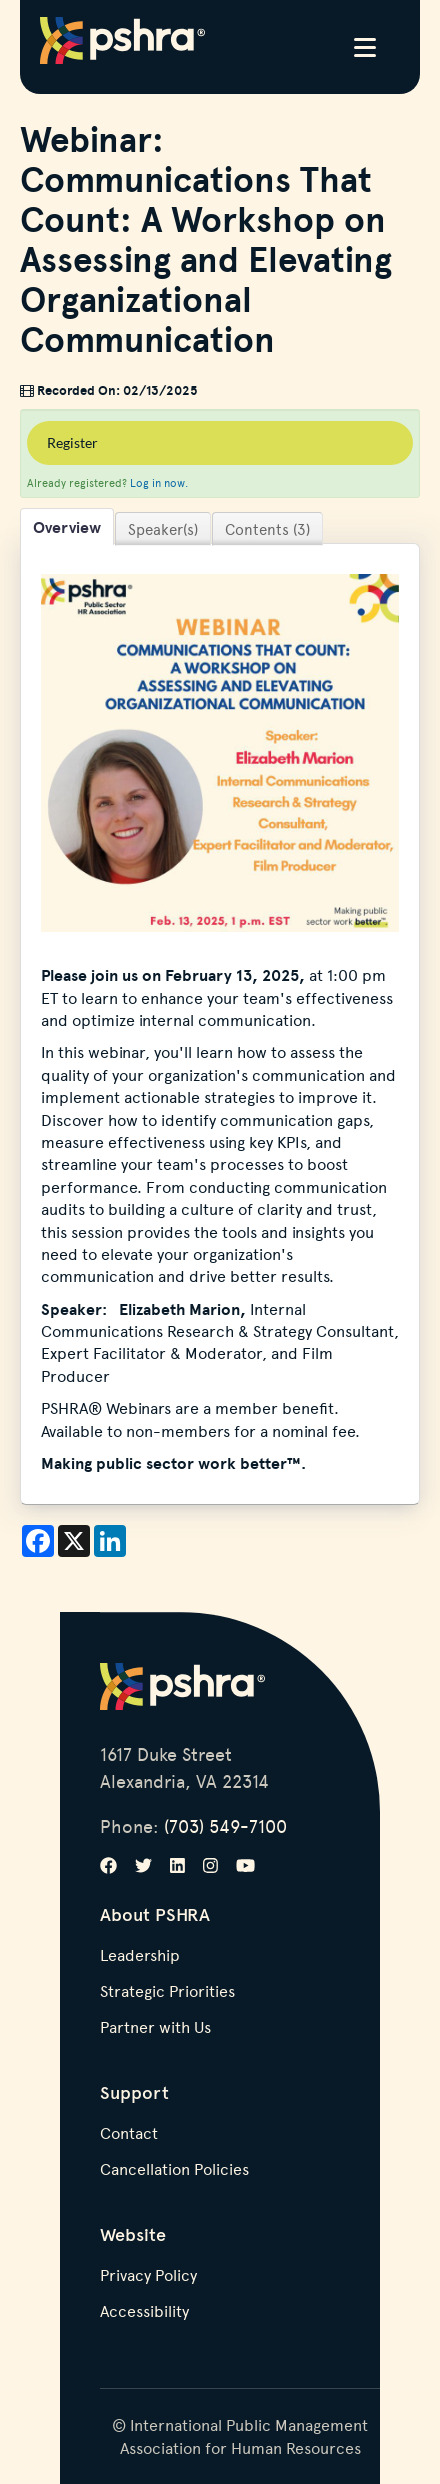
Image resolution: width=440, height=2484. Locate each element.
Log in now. (159, 482)
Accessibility (144, 2312)
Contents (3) (267, 528)
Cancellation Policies (174, 2170)
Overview (67, 527)
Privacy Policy (148, 2276)
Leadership (140, 1956)
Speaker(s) (163, 528)
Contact (129, 2134)
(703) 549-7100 (225, 1825)
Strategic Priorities (167, 1992)
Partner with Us (155, 2028)
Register (72, 442)
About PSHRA (155, 1914)
